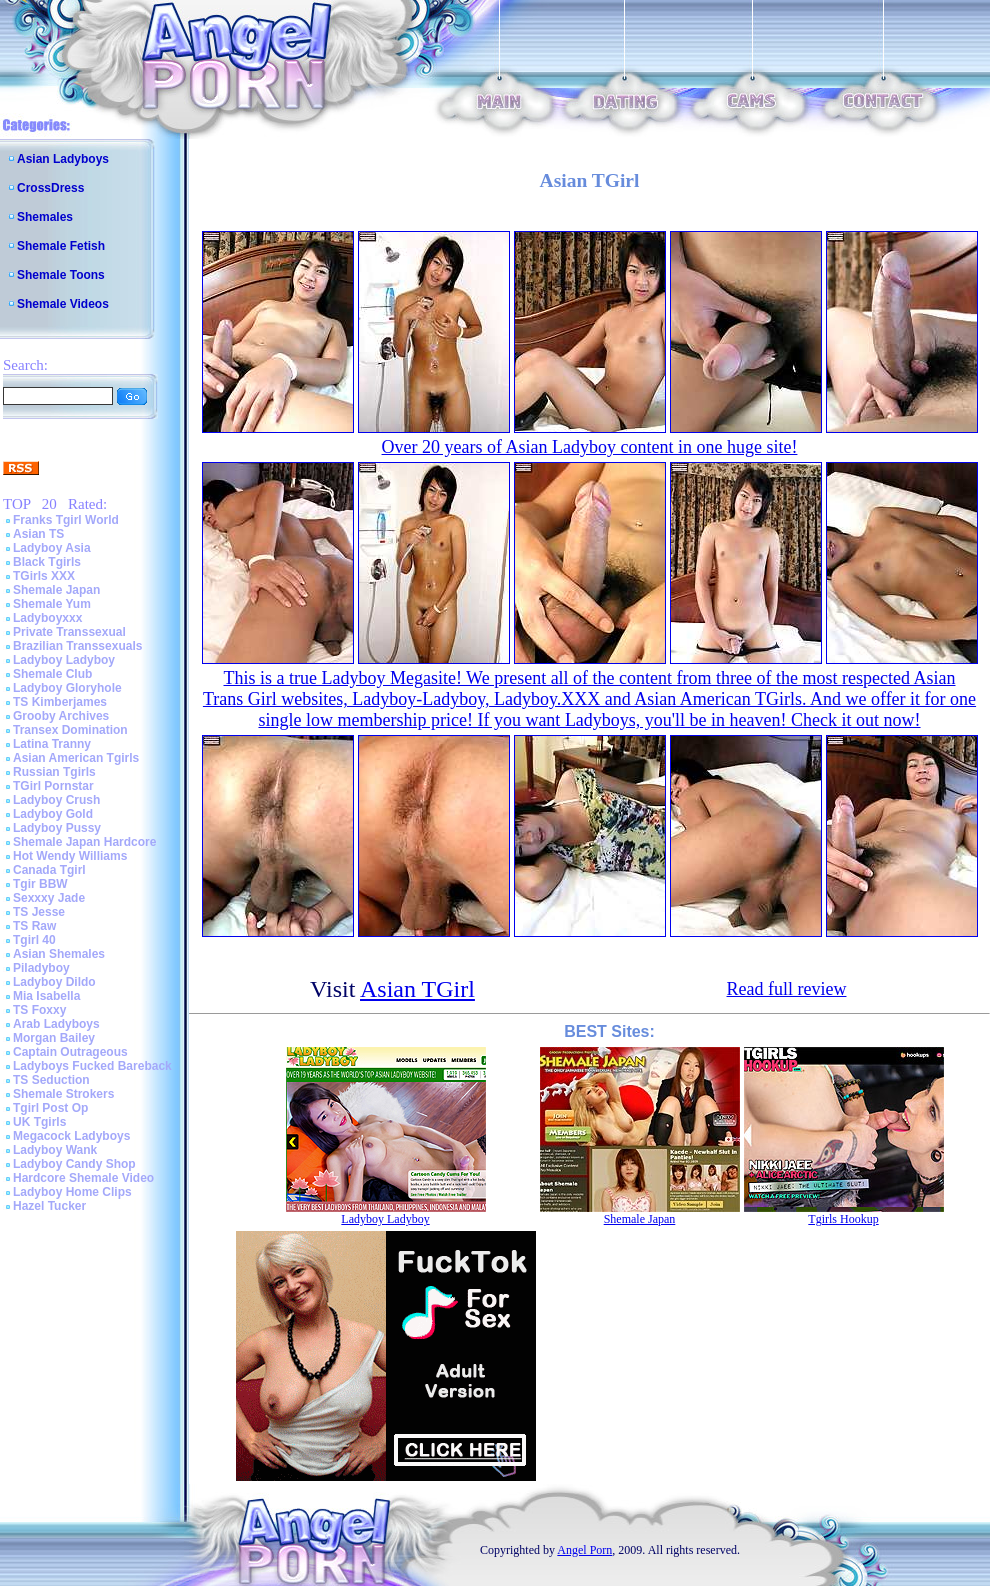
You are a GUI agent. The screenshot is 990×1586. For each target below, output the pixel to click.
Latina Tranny (52, 744)
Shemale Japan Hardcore (84, 842)
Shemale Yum (52, 604)
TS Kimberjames (60, 702)
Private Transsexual (69, 632)
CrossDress (50, 188)
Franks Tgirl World (66, 520)
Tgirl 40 (34, 940)
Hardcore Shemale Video (83, 1178)
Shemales (45, 217)
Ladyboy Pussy (57, 828)
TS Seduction (51, 1080)
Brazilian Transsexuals (77, 646)
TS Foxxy (39, 1010)
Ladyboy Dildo (54, 982)
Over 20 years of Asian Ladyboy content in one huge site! (590, 447)
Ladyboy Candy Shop (74, 1164)
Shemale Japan (56, 590)
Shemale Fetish (61, 246)
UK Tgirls (39, 1122)
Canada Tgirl (49, 870)
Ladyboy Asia (52, 548)
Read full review (787, 989)
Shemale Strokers (63, 1094)
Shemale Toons (61, 275)
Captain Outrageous (70, 1052)
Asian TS (38, 534)
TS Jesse (39, 912)
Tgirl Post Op (50, 1108)
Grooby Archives (61, 716)
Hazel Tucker (49, 1206)
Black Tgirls (47, 562)
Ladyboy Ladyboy (64, 660)
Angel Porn (584, 1550)
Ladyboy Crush (56, 800)
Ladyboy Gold (53, 814)
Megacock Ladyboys (71, 1136)
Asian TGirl (417, 989)
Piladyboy (41, 968)
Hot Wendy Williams (70, 856)
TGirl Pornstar (53, 786)
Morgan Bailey (54, 1038)
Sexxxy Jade (49, 898)
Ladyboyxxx (47, 618)
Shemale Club (52, 674)
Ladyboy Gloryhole (67, 688)
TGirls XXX (44, 576)
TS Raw (34, 926)
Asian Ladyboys (63, 159)
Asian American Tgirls (76, 758)
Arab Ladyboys (56, 1024)
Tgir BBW (40, 884)
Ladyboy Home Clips (72, 1192)
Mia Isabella (46, 996)
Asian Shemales (59, 954)
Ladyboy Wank (55, 1150)
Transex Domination (70, 730)
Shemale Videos (63, 304)
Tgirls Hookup (843, 1219)
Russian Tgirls (54, 772)
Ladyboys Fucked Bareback (92, 1066)
